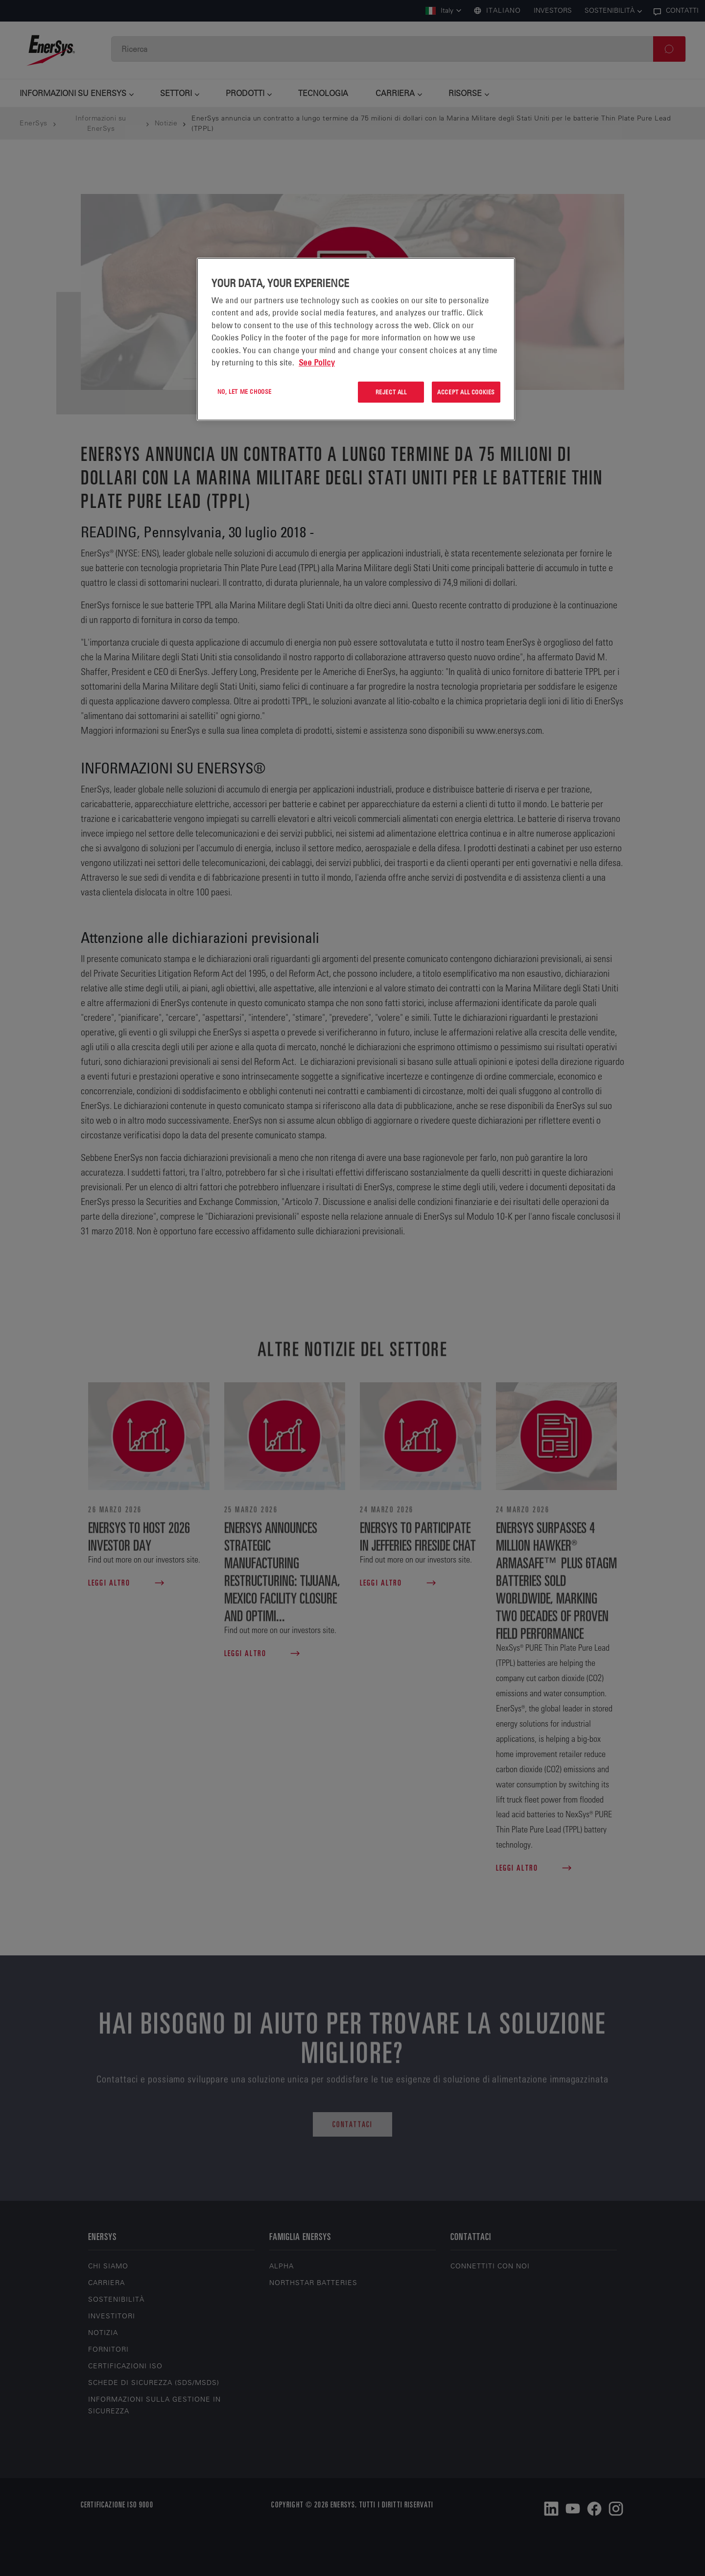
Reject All (391, 392)
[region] (356, 339)
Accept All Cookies (466, 392)
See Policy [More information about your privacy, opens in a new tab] (317, 362)
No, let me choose (244, 391)
